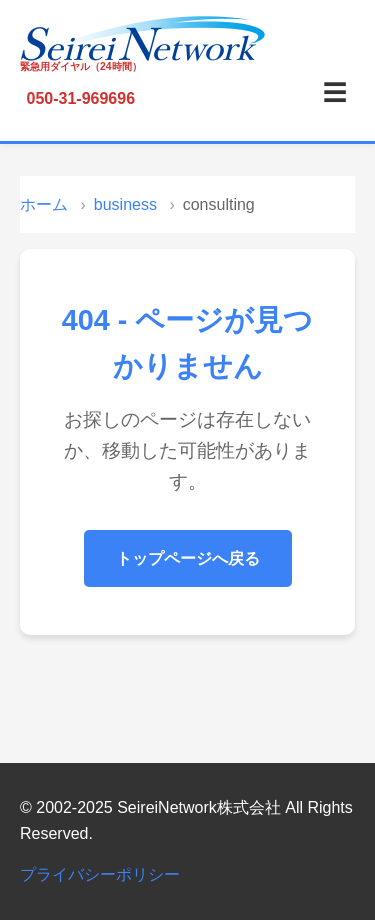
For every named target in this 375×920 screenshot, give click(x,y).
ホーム (44, 204)
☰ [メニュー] (335, 92)
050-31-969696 (81, 98)
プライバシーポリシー (100, 874)
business (125, 204)
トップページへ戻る (188, 558)
